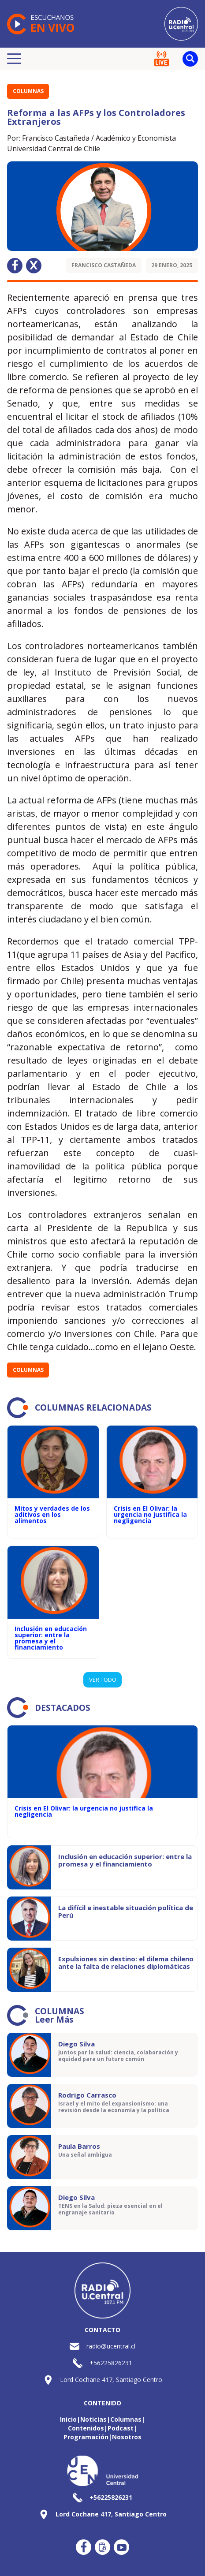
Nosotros (127, 2437)
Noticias (93, 2419)
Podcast (121, 2428)
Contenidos (86, 2428)
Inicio (68, 2419)
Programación (85, 2437)
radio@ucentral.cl (110, 2346)
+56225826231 (110, 2363)
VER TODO (102, 1680)
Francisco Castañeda (103, 265)
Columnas (28, 91)
